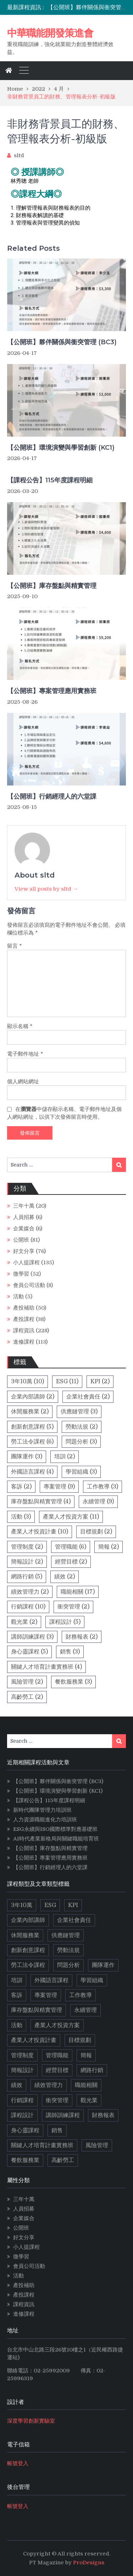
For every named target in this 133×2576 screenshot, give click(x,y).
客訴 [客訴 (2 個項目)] (21, 1486)
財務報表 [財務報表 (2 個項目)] (82, 1637)
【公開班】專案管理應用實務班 (51, 691)
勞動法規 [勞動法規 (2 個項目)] (82, 1427)
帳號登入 (17, 2463)
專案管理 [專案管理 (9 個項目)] (59, 1486)
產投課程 (23, 1319)
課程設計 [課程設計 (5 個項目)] (65, 1622)
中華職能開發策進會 (50, 33)
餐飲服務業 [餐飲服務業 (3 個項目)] (73, 1682)
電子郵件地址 (25, 1054)
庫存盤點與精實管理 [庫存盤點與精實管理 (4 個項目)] (41, 1501)
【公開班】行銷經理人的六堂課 (51, 796)
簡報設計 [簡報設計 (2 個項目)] (27, 1562)
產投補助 (23, 1308)
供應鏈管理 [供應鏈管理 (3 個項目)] (79, 1411)
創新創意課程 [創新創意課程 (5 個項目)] (32, 1427)
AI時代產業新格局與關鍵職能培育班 (56, 1838)
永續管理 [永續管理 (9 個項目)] (98, 1501)
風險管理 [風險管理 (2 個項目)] (27, 1682)
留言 (14, 946)
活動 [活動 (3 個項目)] (21, 1517)
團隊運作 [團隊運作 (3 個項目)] (26, 1456)
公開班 (21, 1240)
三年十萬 (23, 1206)
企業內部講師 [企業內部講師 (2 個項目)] (32, 1397)
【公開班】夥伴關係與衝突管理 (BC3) (62, 342)
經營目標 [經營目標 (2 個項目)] (71, 1562)
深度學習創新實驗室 (31, 2421)
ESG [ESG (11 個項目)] (67, 1381)
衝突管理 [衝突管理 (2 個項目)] (73, 1607)
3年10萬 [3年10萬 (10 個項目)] (27, 1381)
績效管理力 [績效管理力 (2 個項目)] (30, 1592)
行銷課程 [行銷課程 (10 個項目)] (28, 1607)
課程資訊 (23, 1330)
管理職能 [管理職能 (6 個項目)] (70, 1547)
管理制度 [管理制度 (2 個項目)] (27, 1547)
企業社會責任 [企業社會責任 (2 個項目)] (88, 1397)
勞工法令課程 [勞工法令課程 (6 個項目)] (32, 1442)
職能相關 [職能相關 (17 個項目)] (78, 1592)
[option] (87, 7)
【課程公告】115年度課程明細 (50, 480)
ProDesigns (88, 2562)
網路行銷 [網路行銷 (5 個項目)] (26, 1576)
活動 (18, 1296)
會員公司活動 (29, 1285)
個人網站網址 (23, 1081)
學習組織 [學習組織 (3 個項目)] (81, 1472)
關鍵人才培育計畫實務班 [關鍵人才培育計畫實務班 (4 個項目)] (46, 1667)
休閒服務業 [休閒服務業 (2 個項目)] (30, 1411)
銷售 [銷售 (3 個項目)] (70, 1652)
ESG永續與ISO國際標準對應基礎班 (55, 1829)
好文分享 (23, 1251)
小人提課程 (26, 1262)
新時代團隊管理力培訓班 (42, 1810)
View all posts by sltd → (46, 889)
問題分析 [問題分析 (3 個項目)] (81, 1442)
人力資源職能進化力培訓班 (45, 1819)
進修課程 (23, 1342)
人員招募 (23, 1217)
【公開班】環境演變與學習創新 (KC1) (61, 448)
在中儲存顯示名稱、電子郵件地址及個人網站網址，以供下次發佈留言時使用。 (64, 1113)
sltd (19, 155)
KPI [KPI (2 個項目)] (100, 1381)
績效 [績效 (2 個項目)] (64, 1576)
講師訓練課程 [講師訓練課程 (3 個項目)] (32, 1637)
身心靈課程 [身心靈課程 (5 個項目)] (29, 1652)
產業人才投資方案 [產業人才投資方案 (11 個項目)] (71, 1517)
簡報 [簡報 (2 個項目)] (108, 1547)
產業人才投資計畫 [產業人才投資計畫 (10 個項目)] (39, 1531)
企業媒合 (23, 1228)
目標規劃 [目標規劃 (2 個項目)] (96, 1531)
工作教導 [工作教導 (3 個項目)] (102, 1486)
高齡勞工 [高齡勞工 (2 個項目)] (27, 1697)
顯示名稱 (20, 1026)
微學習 (21, 1274)
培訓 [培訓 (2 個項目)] (64, 1456)
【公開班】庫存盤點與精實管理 (51, 586)
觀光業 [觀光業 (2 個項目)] (24, 1622)
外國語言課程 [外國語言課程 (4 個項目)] (32, 1472)
